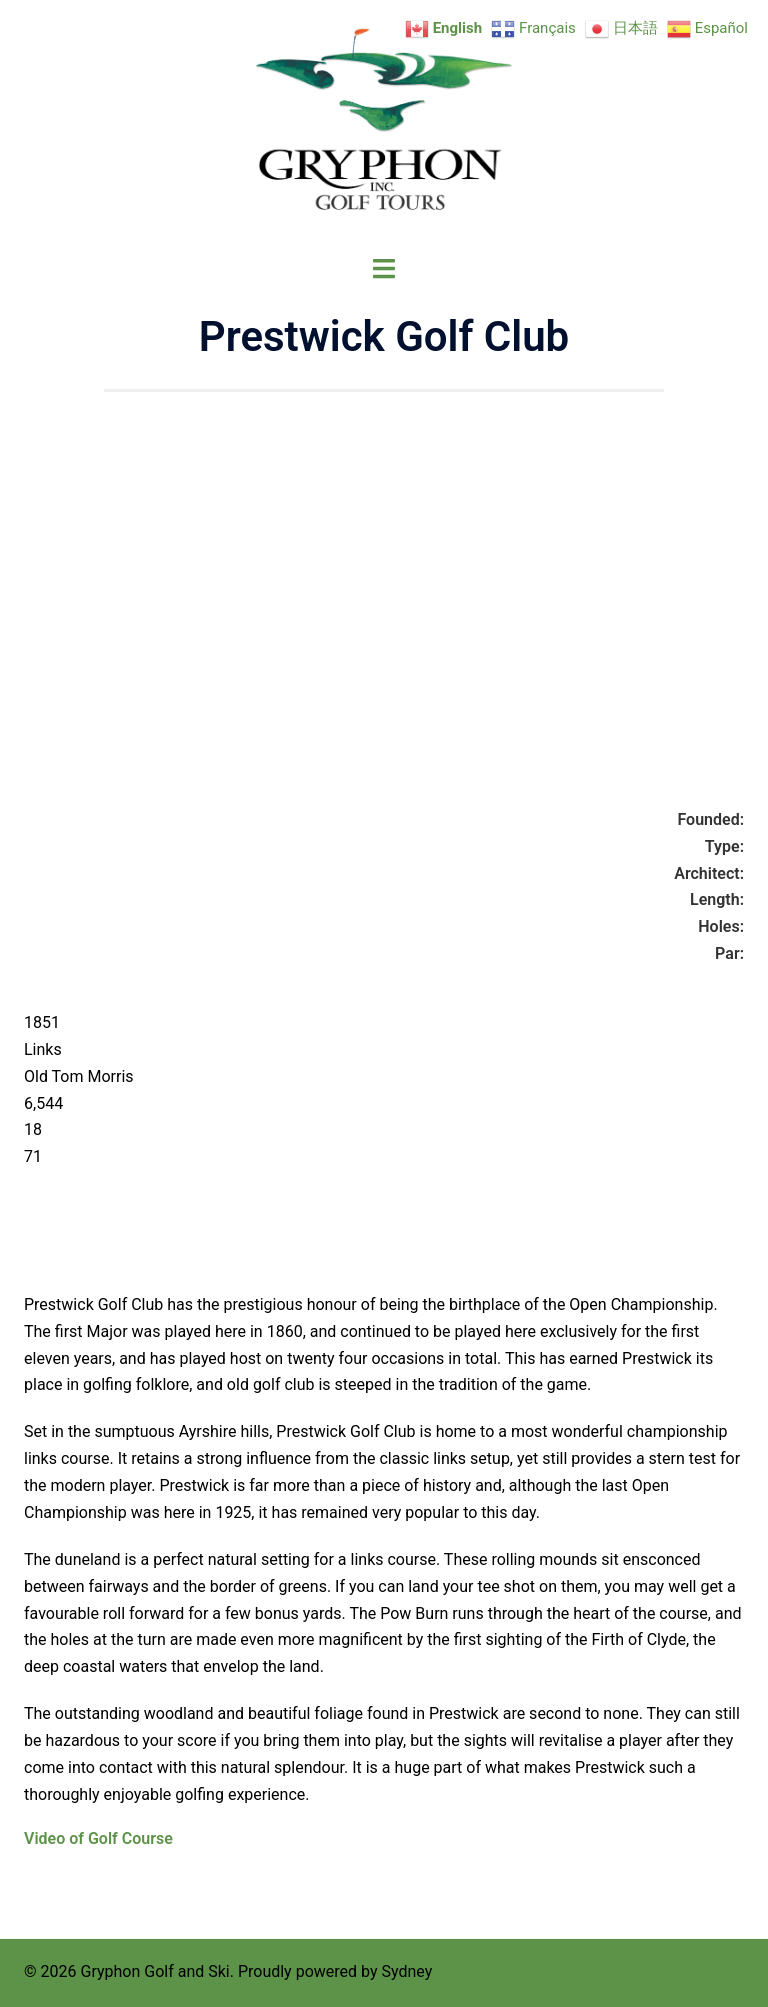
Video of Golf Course (98, 1838)
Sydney (406, 1971)
